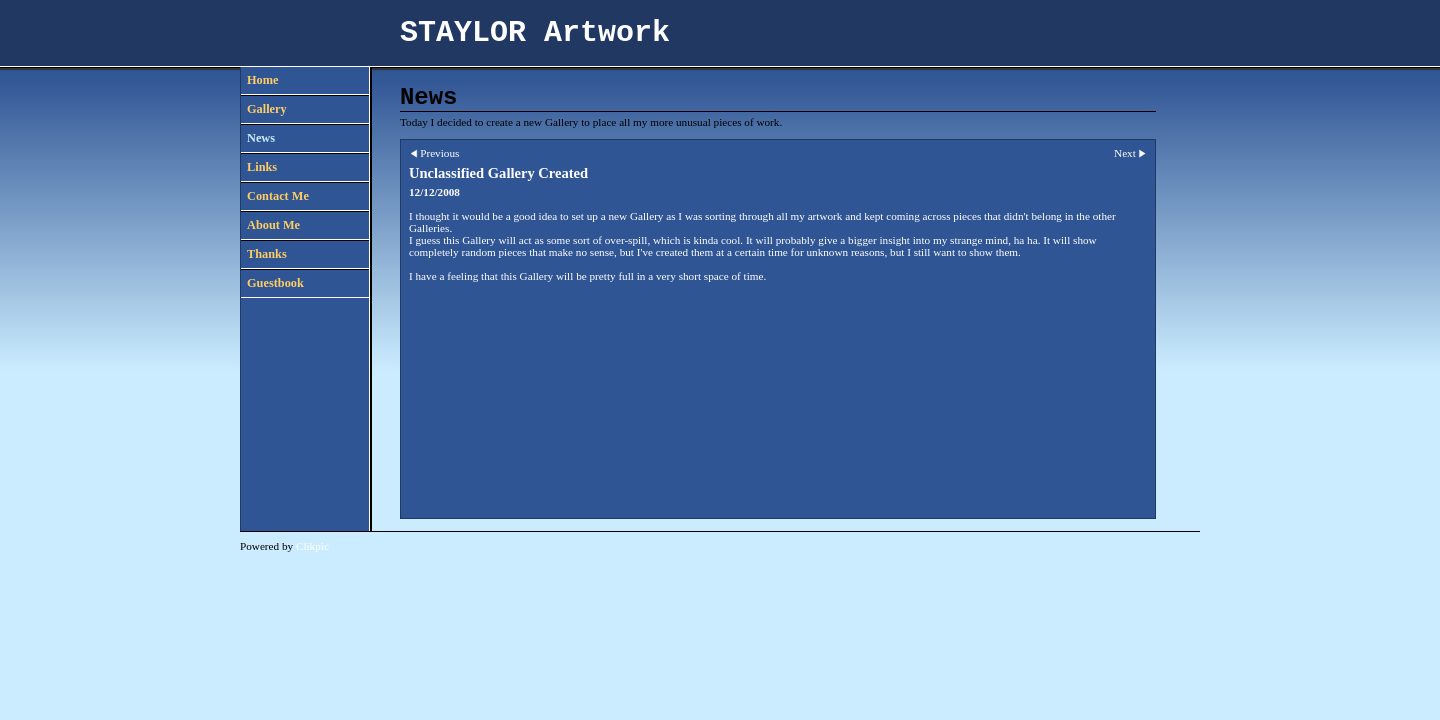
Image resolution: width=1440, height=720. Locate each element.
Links (262, 167)
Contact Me (278, 196)
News (261, 138)
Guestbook (275, 283)
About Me (273, 225)
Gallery (267, 109)
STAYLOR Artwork (535, 33)
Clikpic (312, 546)
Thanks (267, 254)
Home (262, 80)
